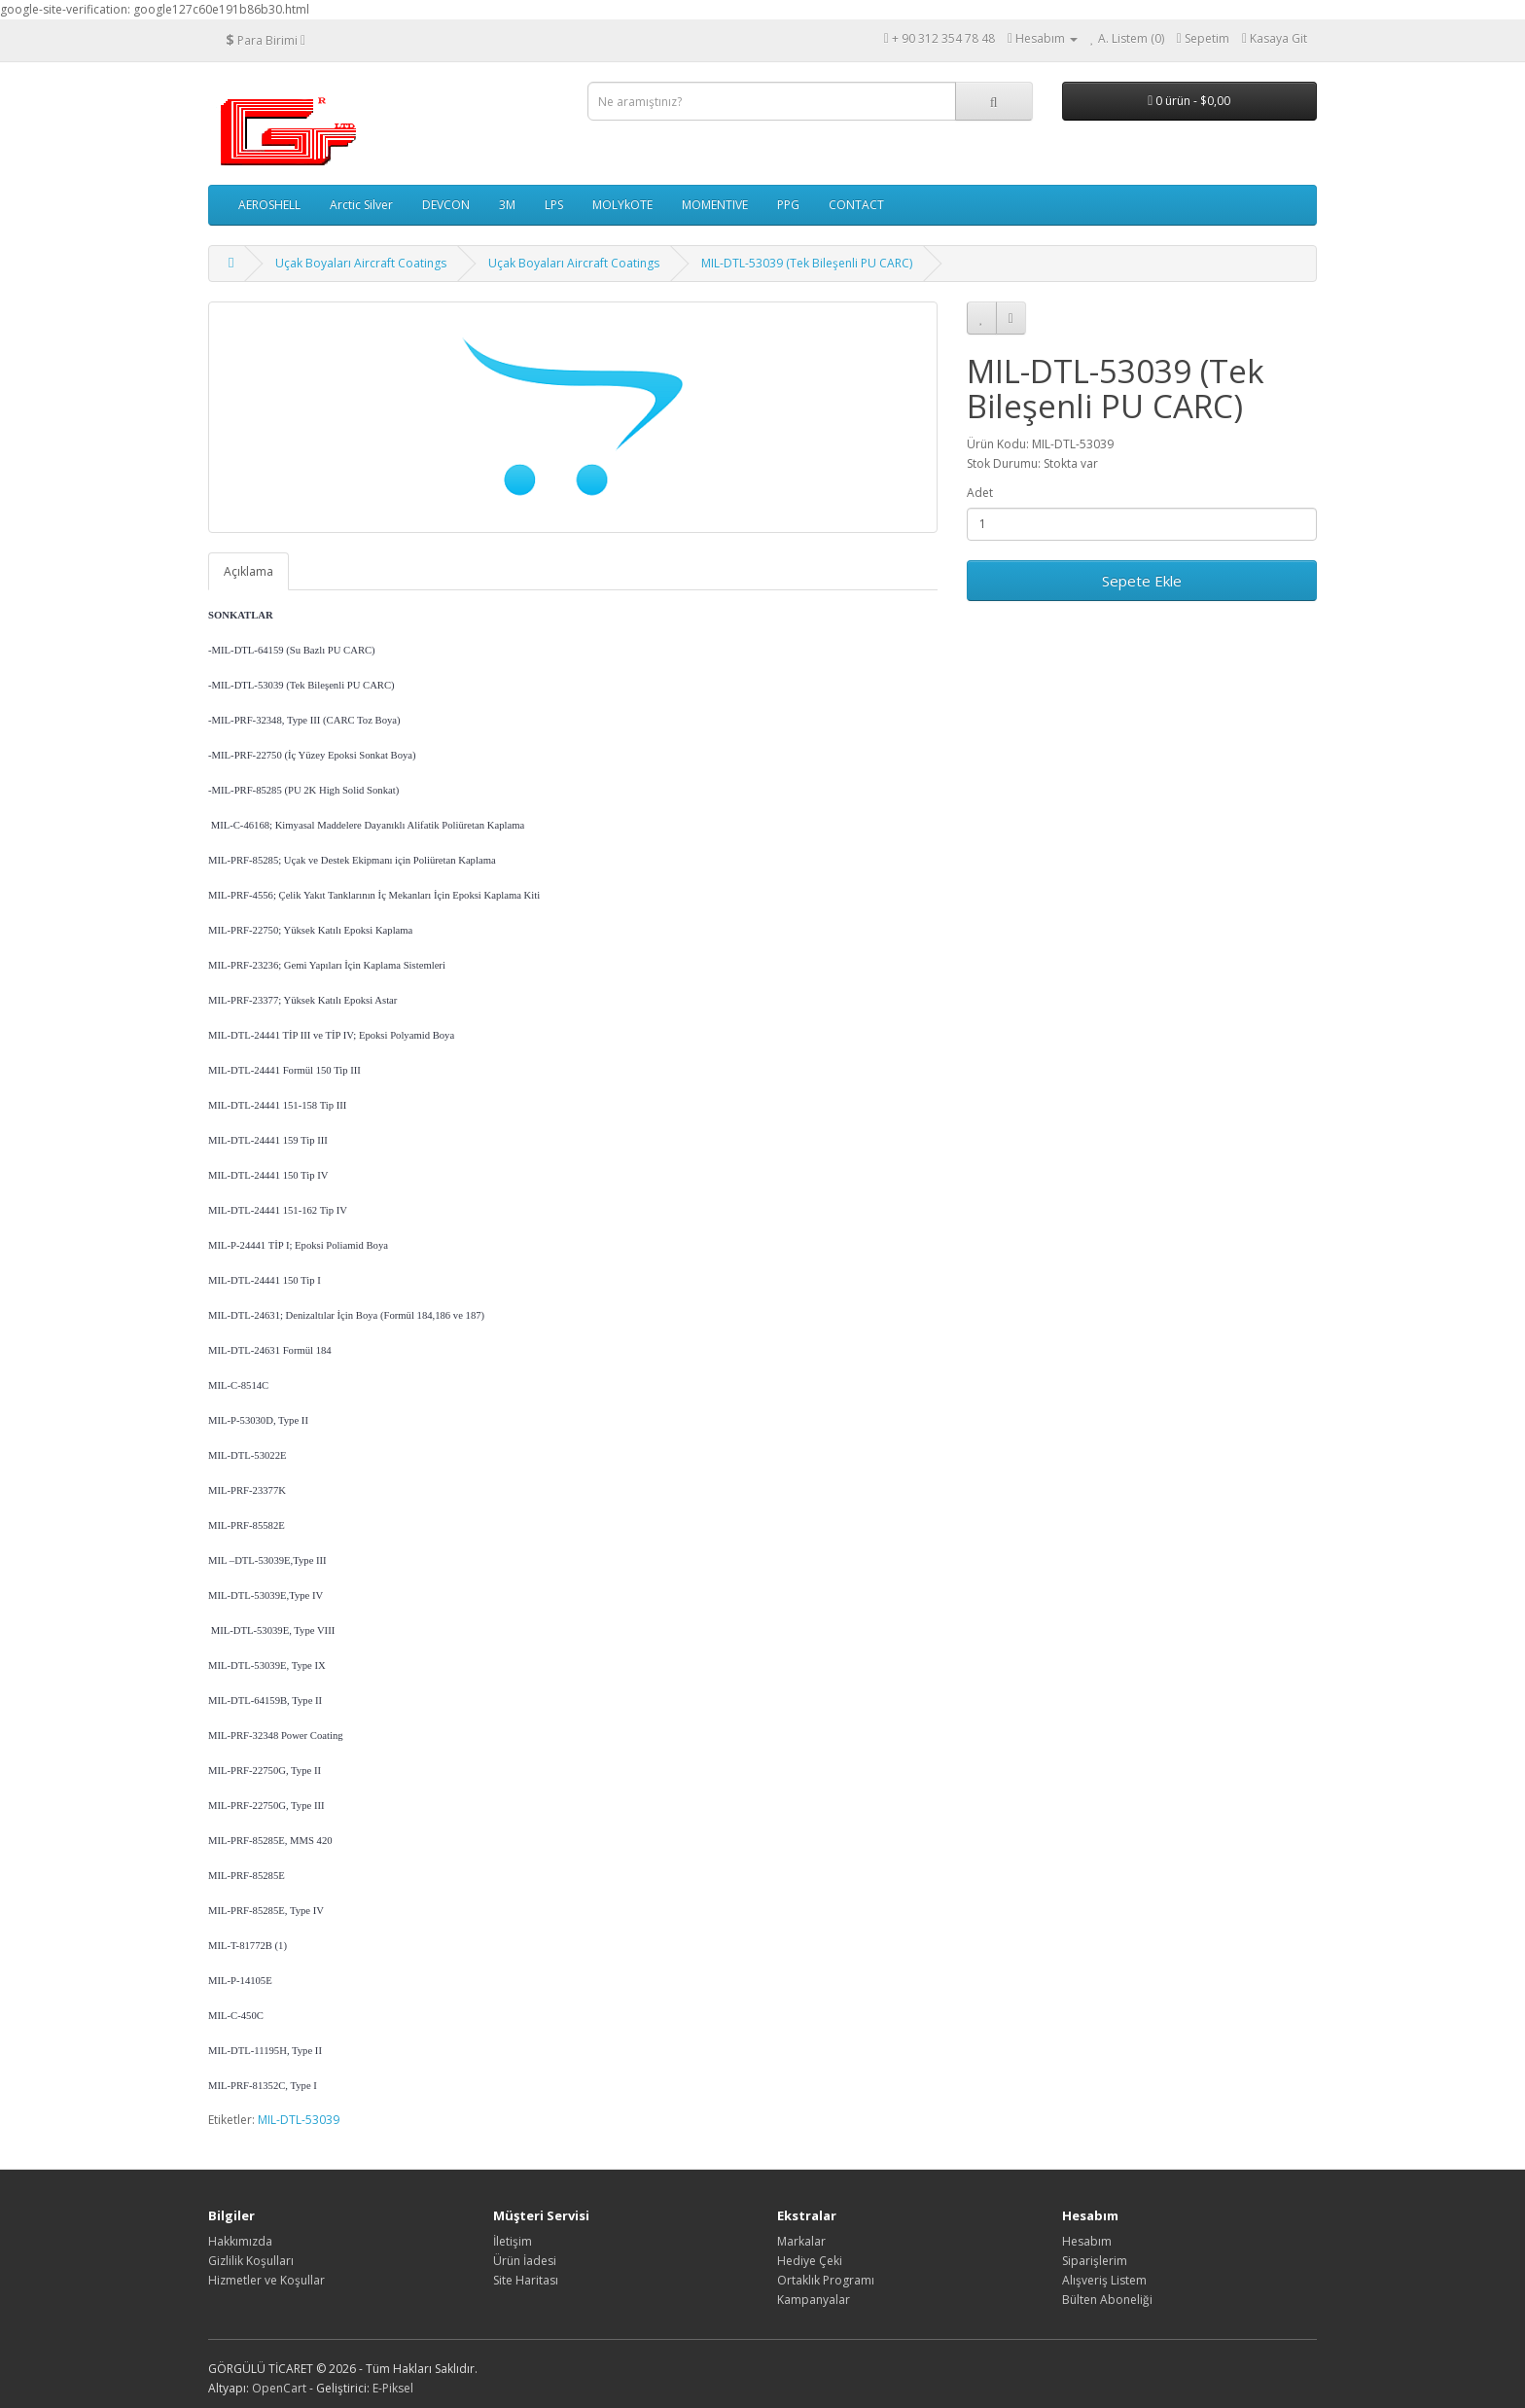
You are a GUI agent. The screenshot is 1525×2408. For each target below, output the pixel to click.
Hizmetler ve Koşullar (266, 2280)
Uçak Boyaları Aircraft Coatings (360, 263)
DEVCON (446, 204)
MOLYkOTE (622, 204)
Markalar (801, 2241)
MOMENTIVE (715, 204)
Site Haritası (525, 2280)
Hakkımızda (240, 2241)
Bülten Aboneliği (1107, 2299)
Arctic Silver (361, 204)
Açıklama (248, 571)
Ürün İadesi (524, 2260)
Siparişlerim (1094, 2260)
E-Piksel (392, 2388)
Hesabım (1087, 2241)
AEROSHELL (269, 204)
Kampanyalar (813, 2299)
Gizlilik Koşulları (251, 2260)
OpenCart (279, 2388)
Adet (980, 492)
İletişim (512, 2241)
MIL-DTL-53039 (298, 2119)
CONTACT (856, 204)
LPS (554, 204)
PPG (788, 204)
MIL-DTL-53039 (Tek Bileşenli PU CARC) (806, 263)
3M (507, 204)
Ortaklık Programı (825, 2280)
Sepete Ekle (1142, 580)
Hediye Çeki (809, 2260)
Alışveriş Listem (1104, 2280)
